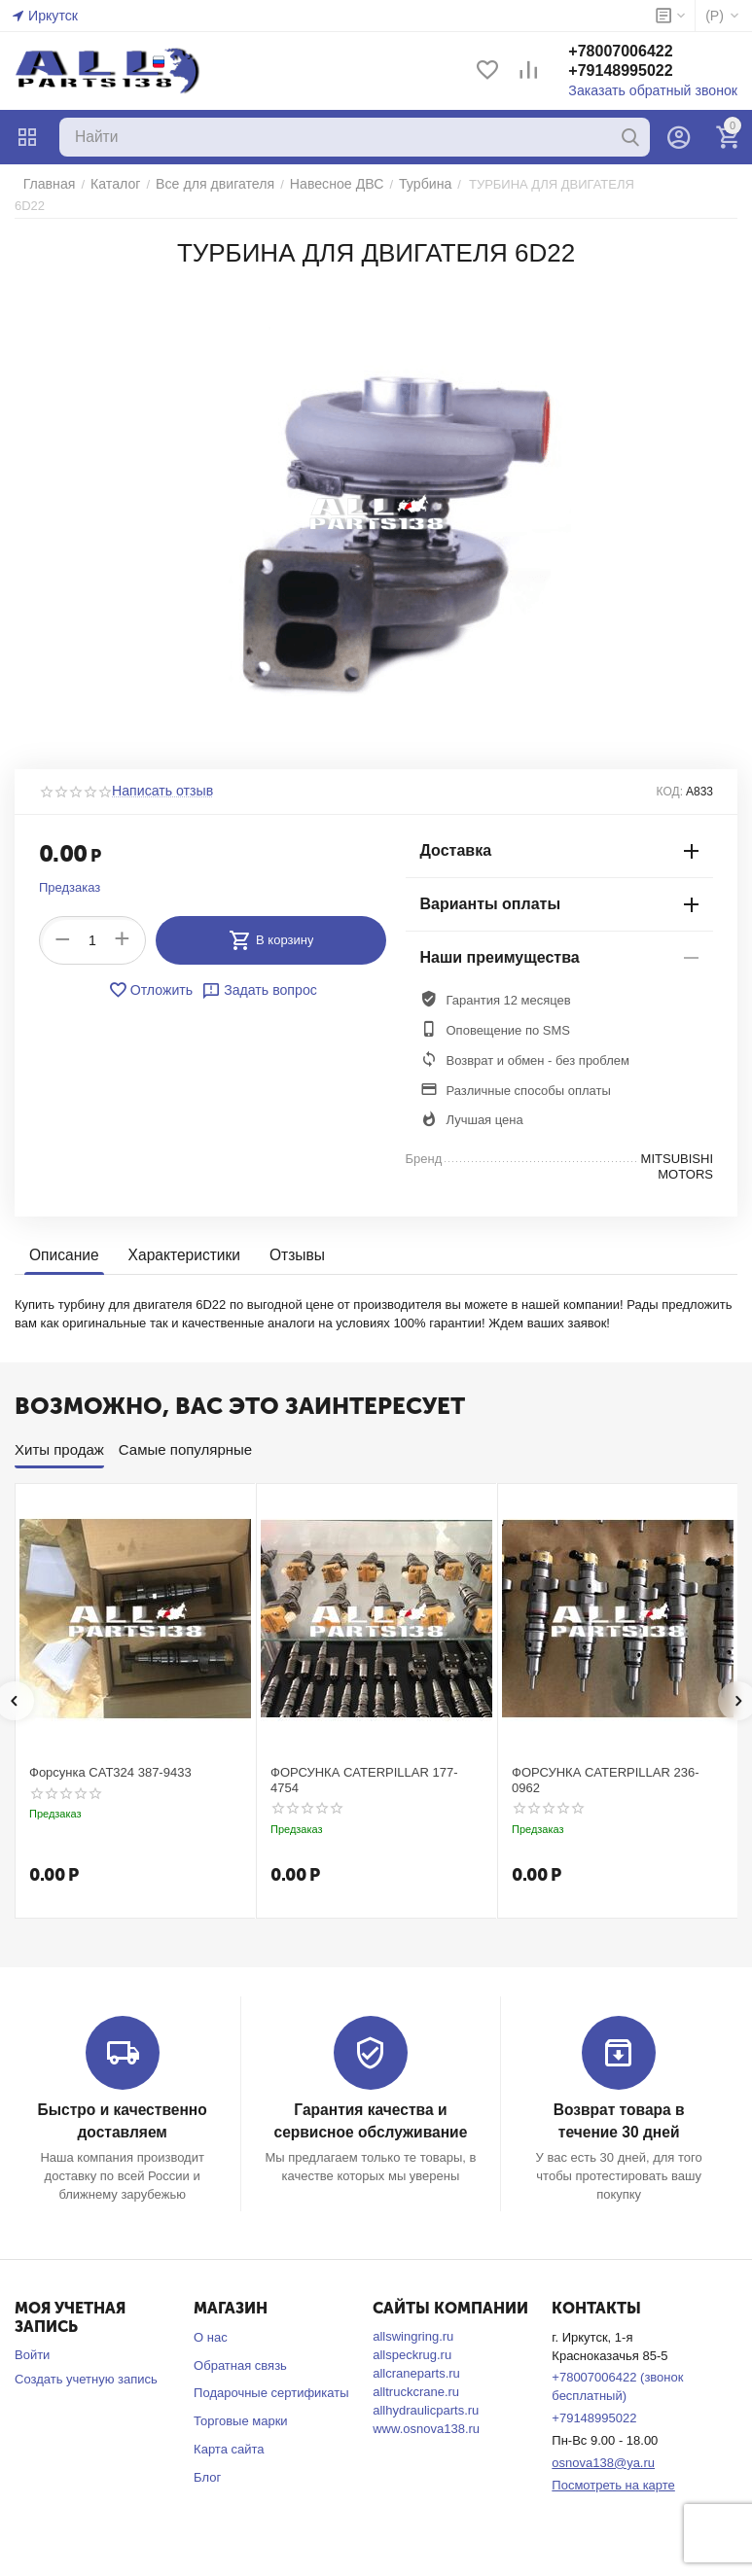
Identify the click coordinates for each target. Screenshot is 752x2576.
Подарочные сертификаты (271, 2377)
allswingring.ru (413, 2319)
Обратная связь (240, 2349)
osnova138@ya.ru (603, 2446)
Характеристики (179, 1241)
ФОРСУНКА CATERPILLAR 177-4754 (364, 1765)
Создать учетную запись (86, 2362)
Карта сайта (229, 2433)
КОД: (670, 777)
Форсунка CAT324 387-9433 (110, 1757)
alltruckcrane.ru (416, 2375)
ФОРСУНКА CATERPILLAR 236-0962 (605, 1765)
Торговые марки (241, 2405)
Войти (32, 2338)
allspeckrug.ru (412, 2338)
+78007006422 (634, 52)
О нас (211, 2320)
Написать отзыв (158, 777)
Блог (207, 2460)
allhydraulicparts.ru (426, 2393)
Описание (62, 1241)
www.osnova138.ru (426, 2412)
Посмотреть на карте (613, 2468)
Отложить (154, 975)
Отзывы (289, 1241)
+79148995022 (634, 71)
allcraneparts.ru (416, 2356)
